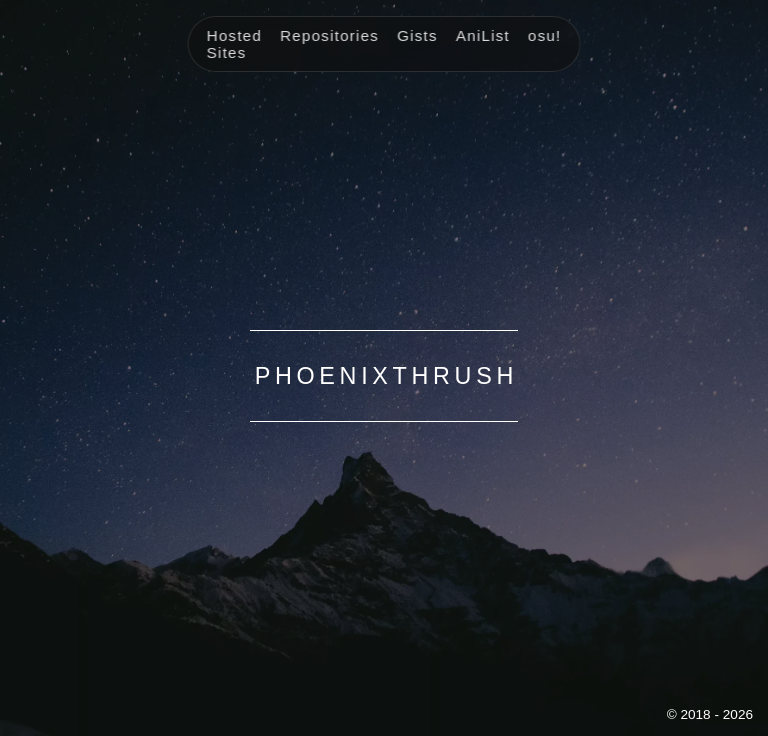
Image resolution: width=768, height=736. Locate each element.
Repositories (329, 35)
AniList (483, 35)
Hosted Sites (234, 44)
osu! (545, 35)
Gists (417, 35)
